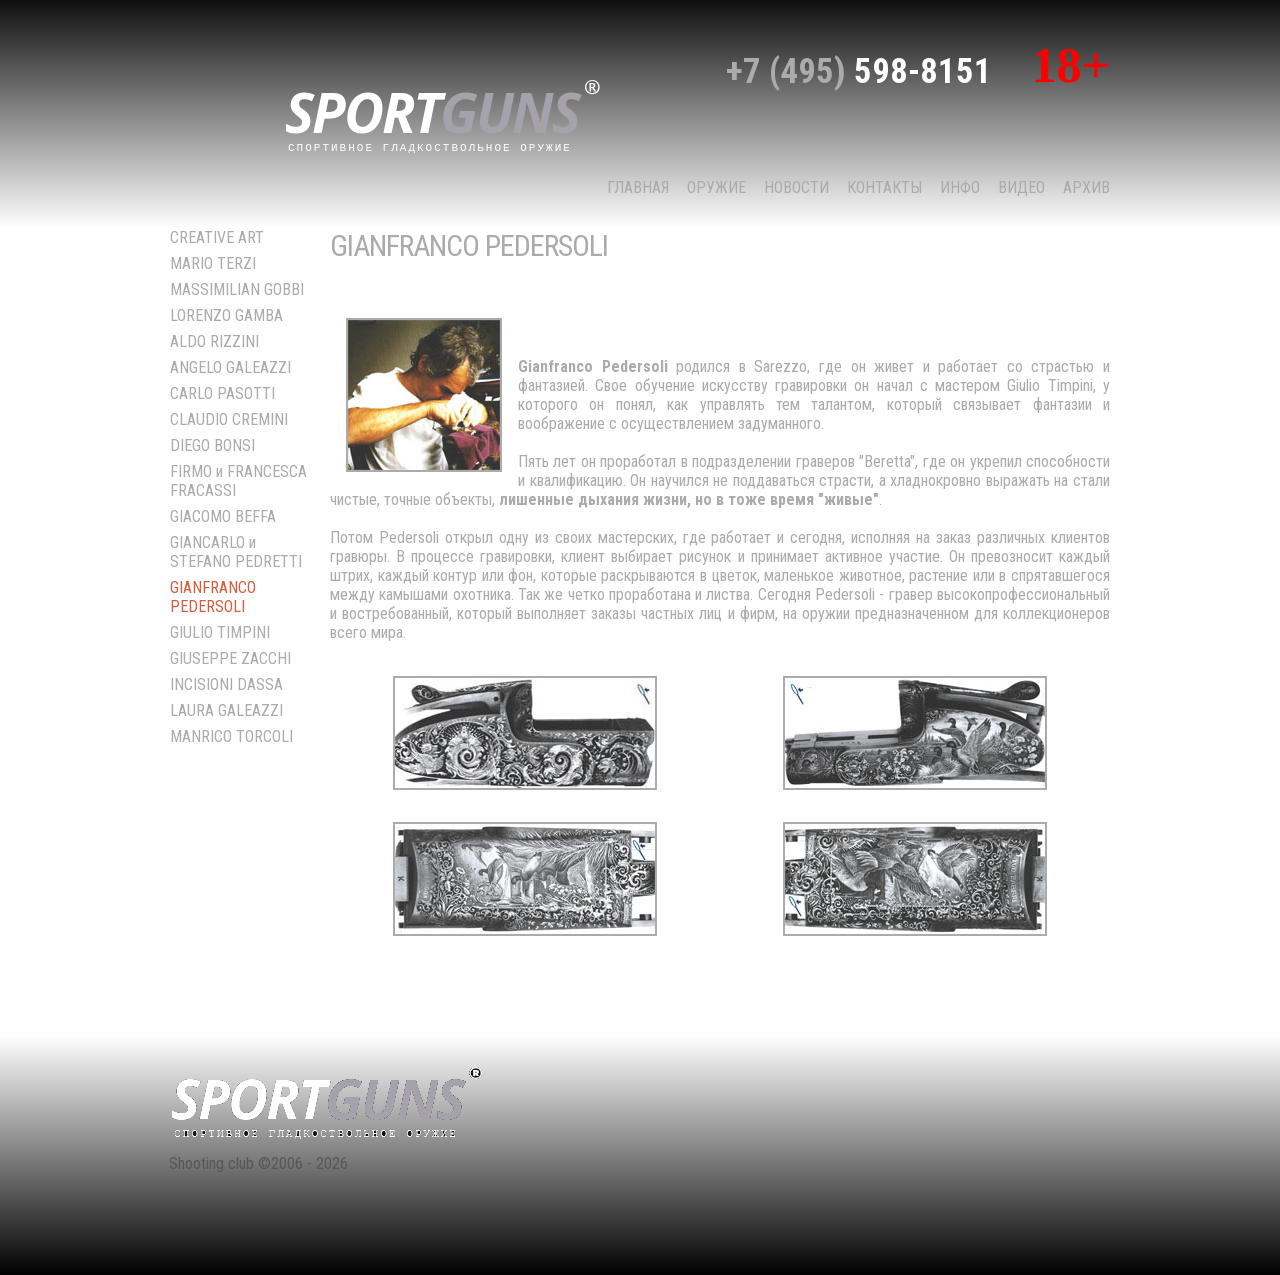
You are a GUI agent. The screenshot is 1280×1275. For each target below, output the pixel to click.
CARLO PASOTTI (222, 393)
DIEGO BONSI (212, 445)
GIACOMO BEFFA (223, 516)
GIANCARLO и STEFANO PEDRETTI (236, 552)
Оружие (716, 187)
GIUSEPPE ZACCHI (230, 658)
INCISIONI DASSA (226, 684)
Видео (1021, 187)
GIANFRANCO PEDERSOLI (213, 597)
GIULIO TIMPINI (220, 632)
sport (443, 114)
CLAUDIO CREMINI (229, 419)
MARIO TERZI (213, 263)
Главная (638, 187)
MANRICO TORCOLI (231, 736)
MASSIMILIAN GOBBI (237, 289)
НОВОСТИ (796, 187)
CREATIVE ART (217, 237)
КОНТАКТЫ (884, 187)
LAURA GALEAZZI (226, 710)
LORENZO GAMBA (226, 315)
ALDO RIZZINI (214, 341)
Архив (1086, 187)
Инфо (960, 187)
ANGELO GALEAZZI (230, 367)
